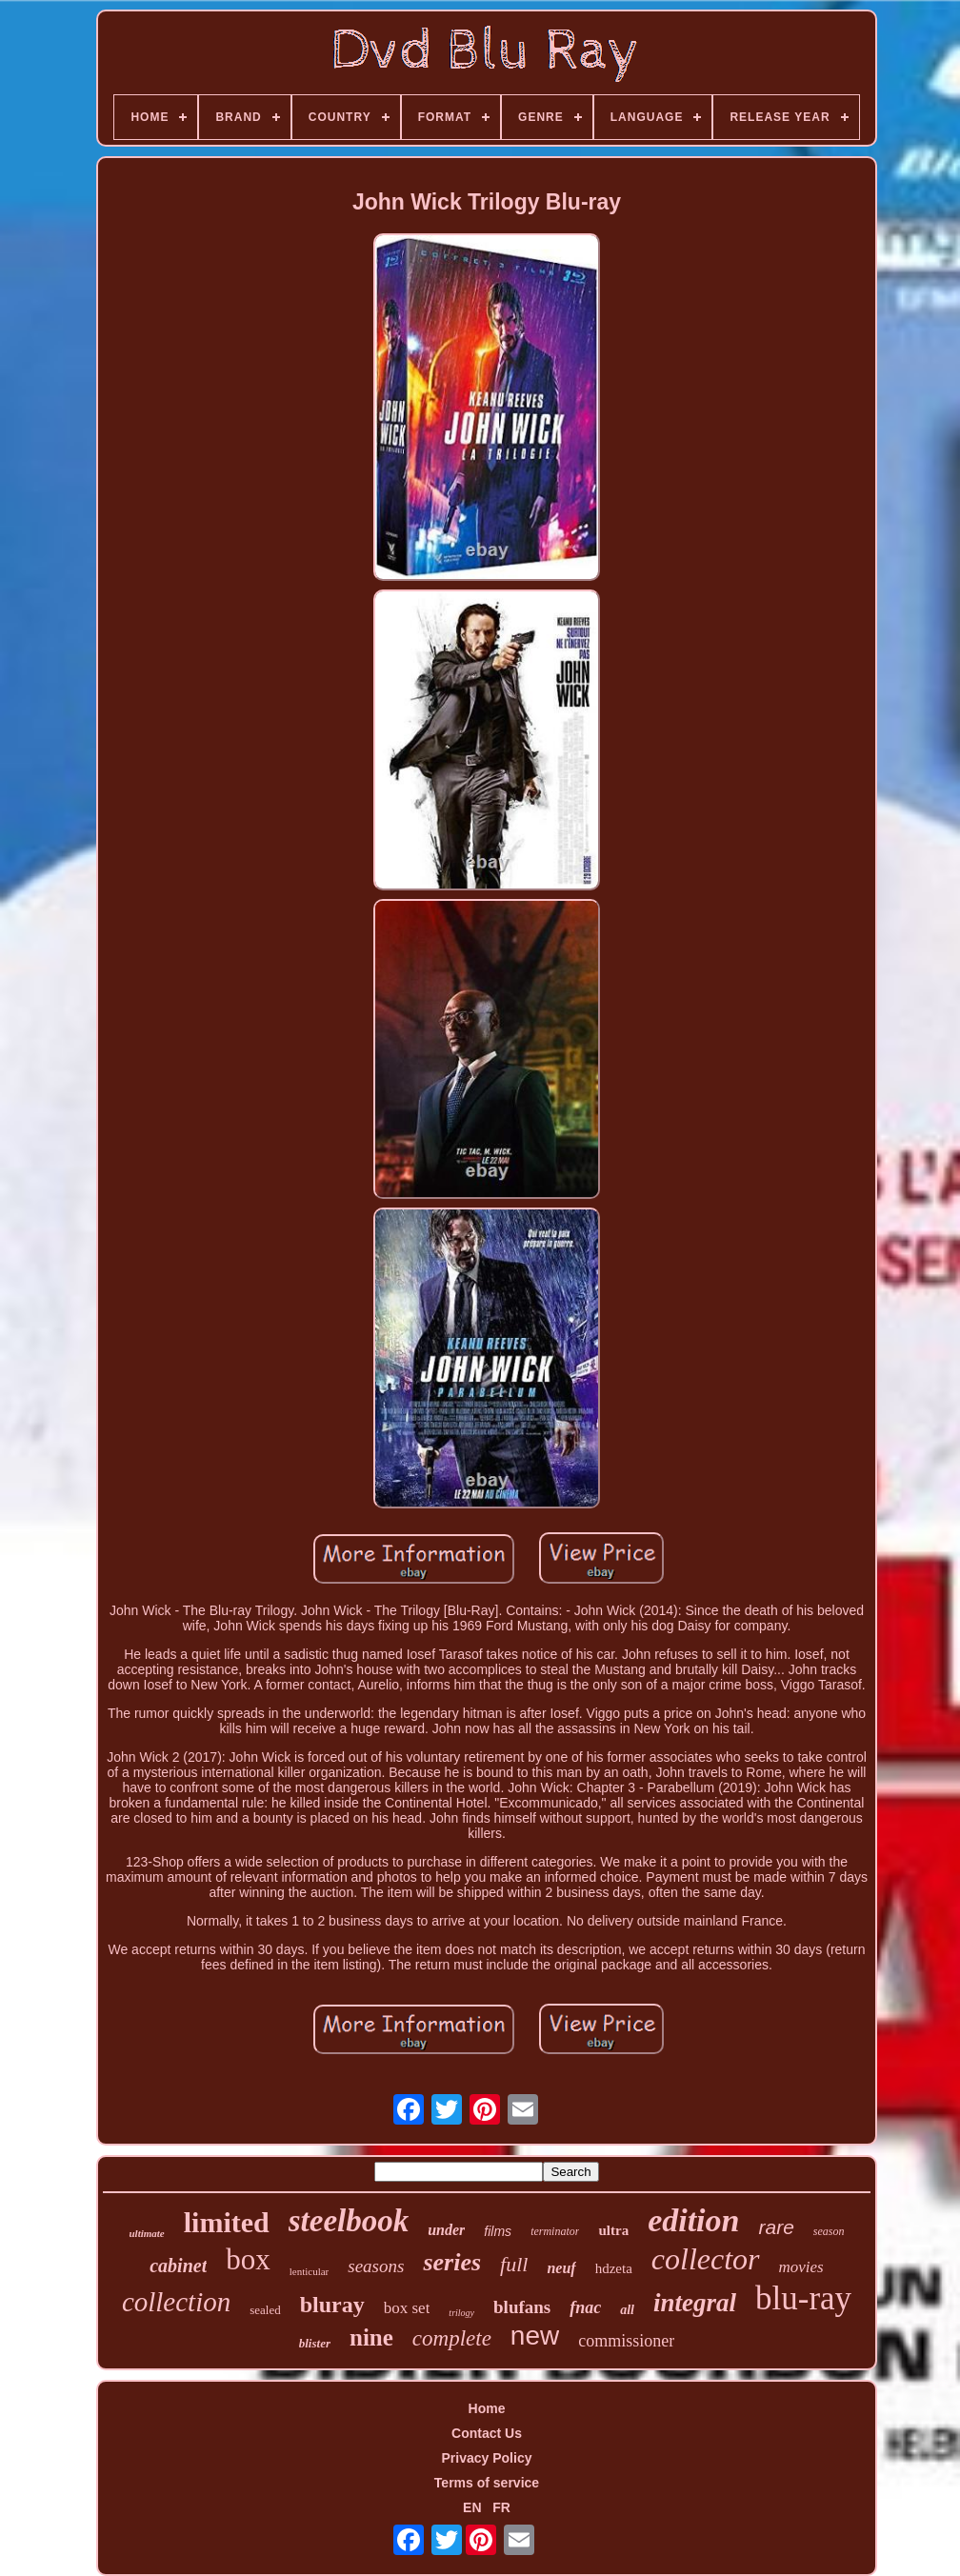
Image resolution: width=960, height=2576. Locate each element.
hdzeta (613, 2268)
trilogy (461, 2312)
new (534, 2335)
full (514, 2264)
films (497, 2231)
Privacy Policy (487, 2458)
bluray (332, 2304)
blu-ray (803, 2298)
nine (371, 2337)
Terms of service (486, 2482)
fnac (585, 2307)
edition (693, 2220)
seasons (376, 2266)
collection (176, 2301)
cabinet (178, 2265)
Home (487, 2408)
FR (501, 2507)
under (446, 2230)
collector (705, 2259)
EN (472, 2507)
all (627, 2310)
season (829, 2231)
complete (451, 2338)
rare (775, 2227)
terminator (554, 2231)
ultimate (146, 2233)
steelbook (349, 2221)
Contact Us (486, 2433)
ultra (613, 2230)
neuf (561, 2268)
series (452, 2262)
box (248, 2259)
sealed (265, 2310)
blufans (521, 2307)
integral (694, 2302)
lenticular (310, 2271)
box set (407, 2308)
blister (314, 2343)
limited (227, 2222)
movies (801, 2267)
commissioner (626, 2340)
